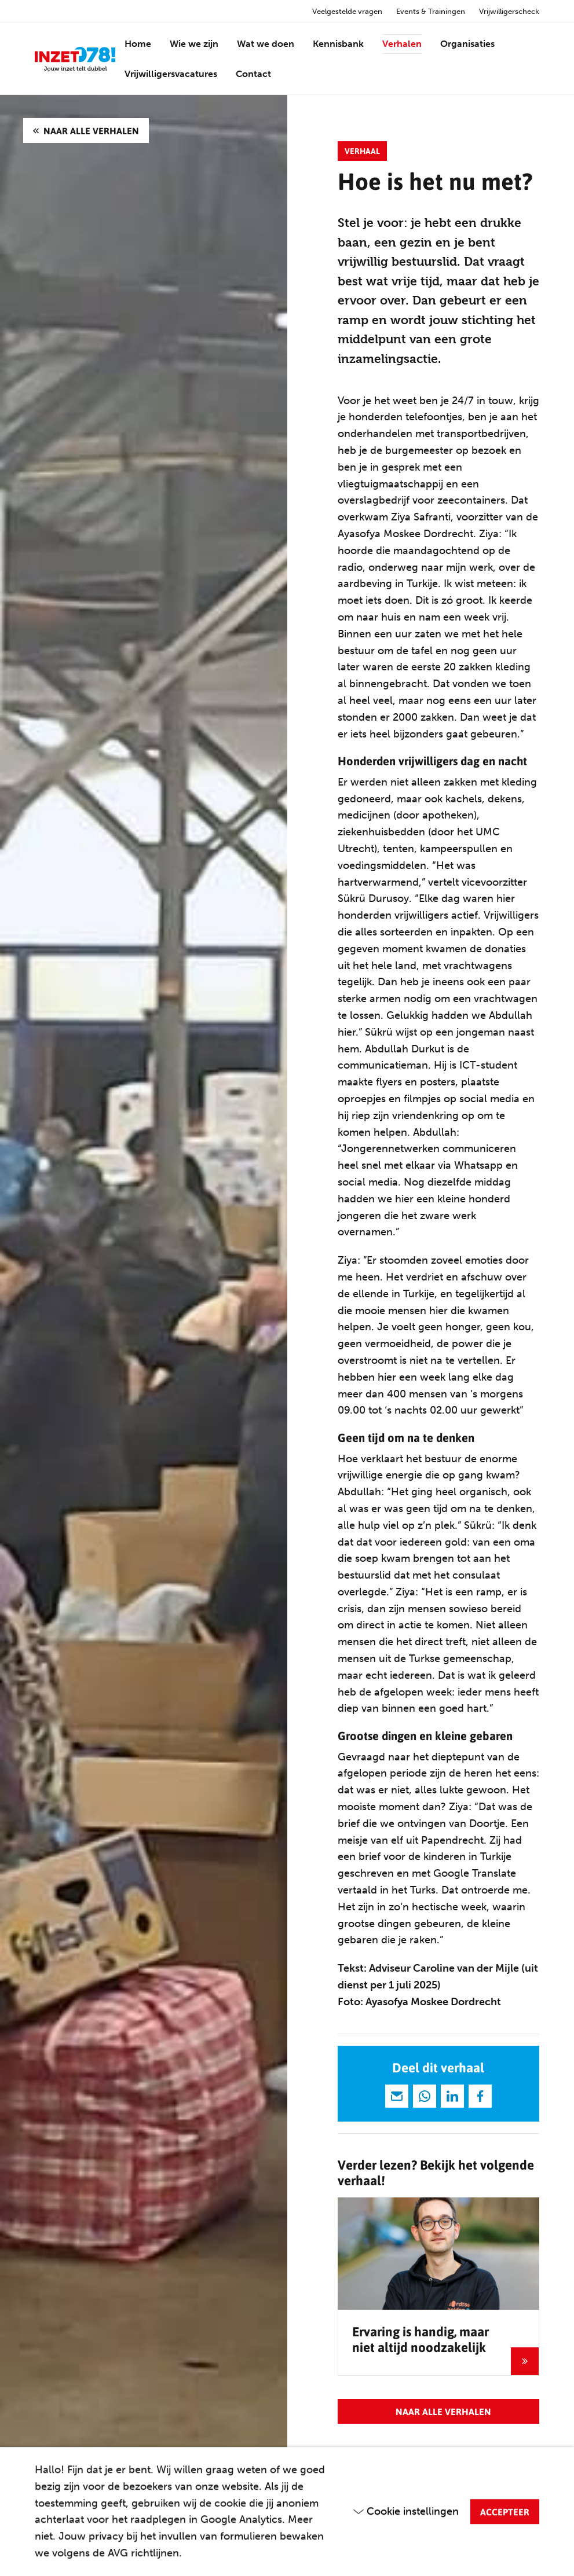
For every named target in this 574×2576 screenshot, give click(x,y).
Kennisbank (338, 43)
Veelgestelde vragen (347, 11)
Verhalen (402, 43)
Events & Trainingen (430, 11)
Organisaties (467, 43)
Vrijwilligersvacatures (171, 73)
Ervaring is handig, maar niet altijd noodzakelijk (420, 2338)
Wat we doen (265, 43)
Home (138, 43)
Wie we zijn (194, 43)
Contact (253, 73)
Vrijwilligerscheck (509, 11)
